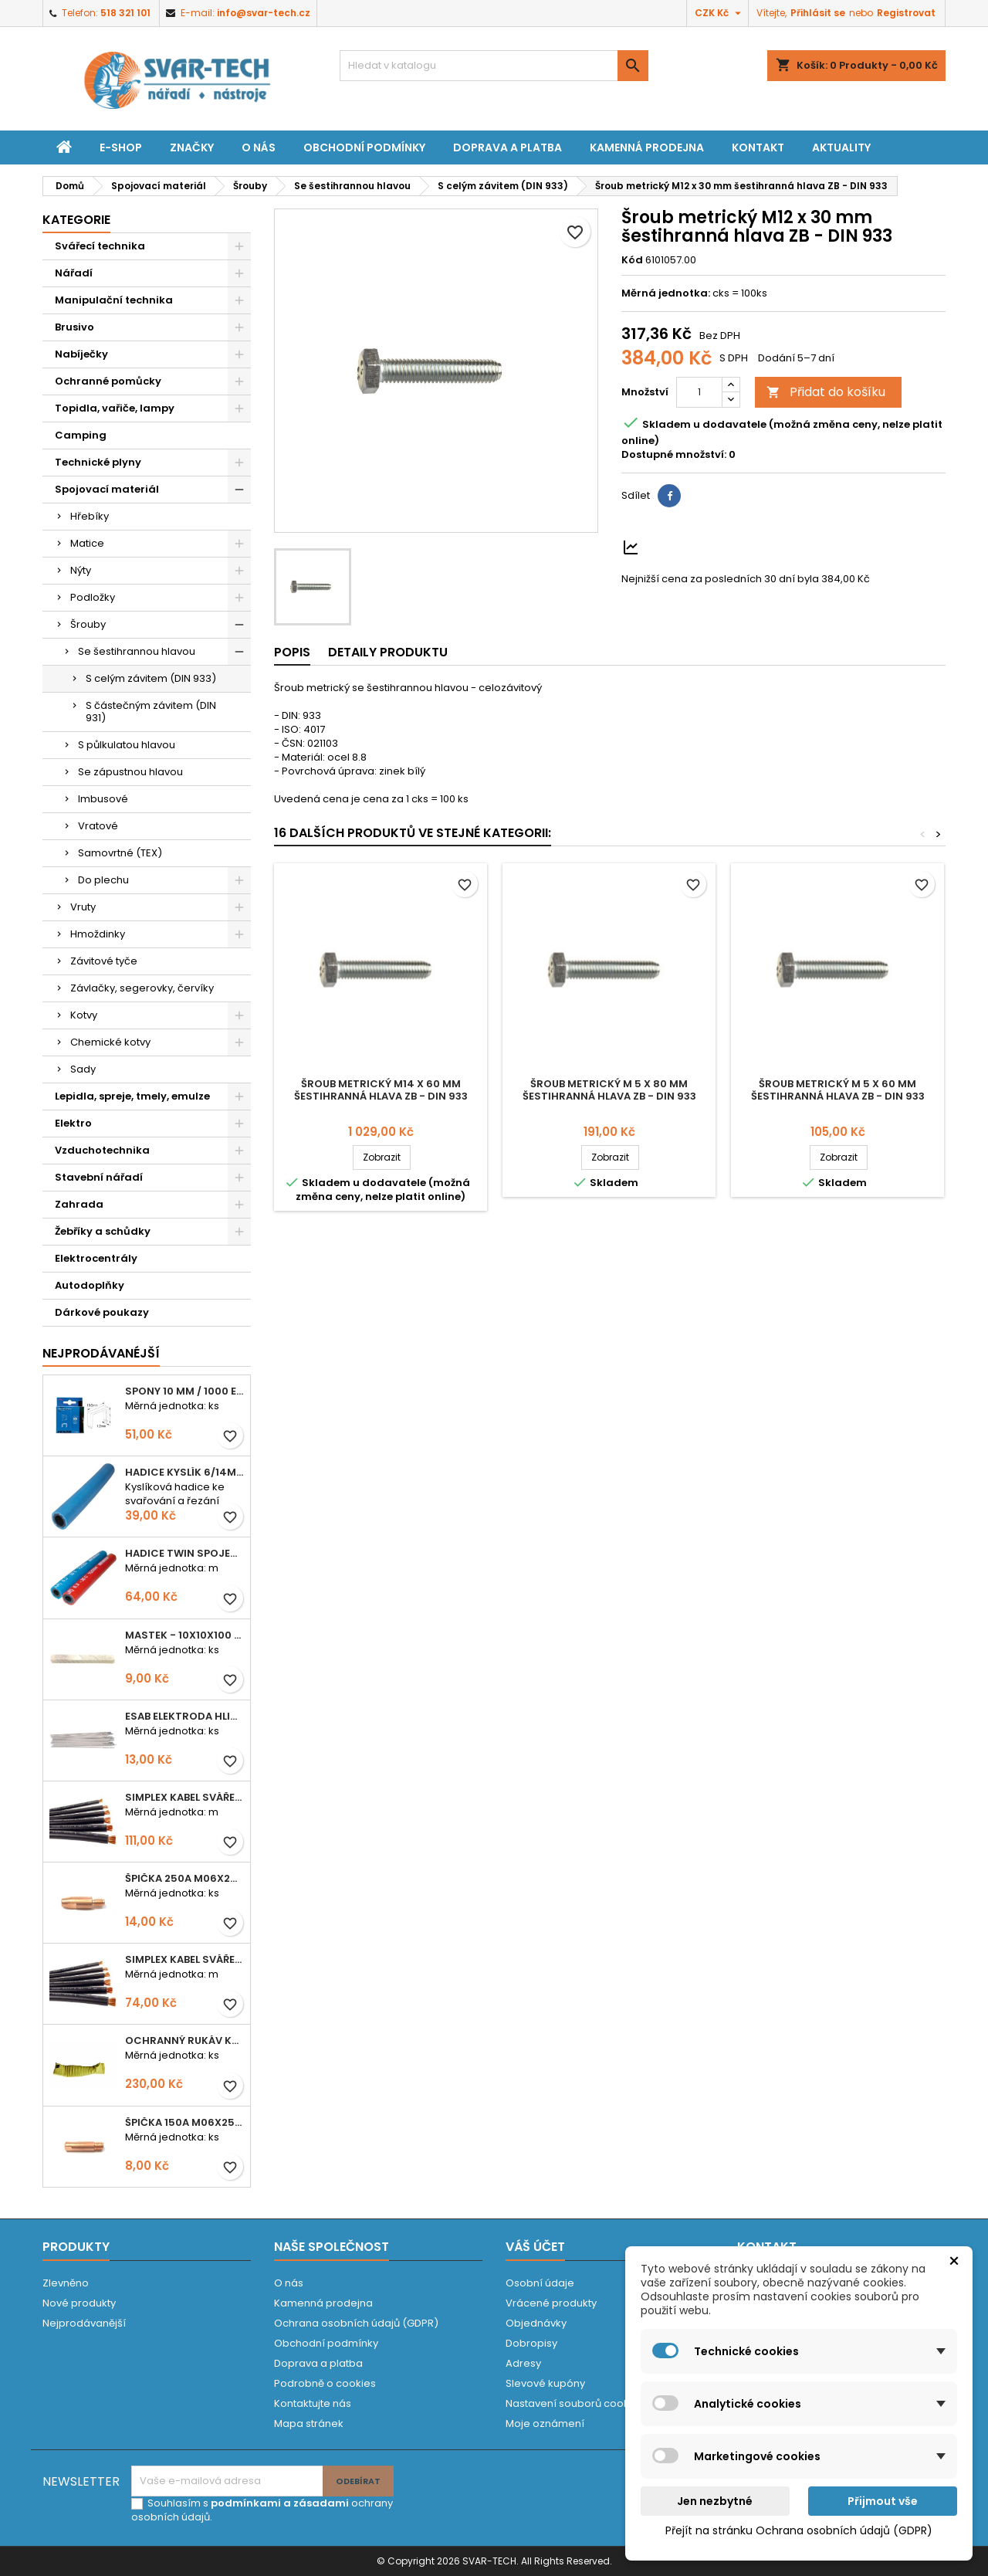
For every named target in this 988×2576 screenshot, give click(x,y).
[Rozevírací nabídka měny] (720, 13)
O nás (259, 147)
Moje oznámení (545, 2423)
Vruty (83, 907)
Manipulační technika (114, 300)
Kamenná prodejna (647, 147)
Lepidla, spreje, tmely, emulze (132, 1096)
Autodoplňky (89, 1285)
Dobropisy (531, 2343)
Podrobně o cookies (325, 2383)
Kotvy (83, 1015)
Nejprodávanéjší (101, 1353)
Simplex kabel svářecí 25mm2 (184, 1797)
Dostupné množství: (673, 455)
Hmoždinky (97, 934)
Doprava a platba (507, 147)
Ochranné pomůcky (108, 381)
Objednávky (536, 2323)
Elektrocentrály (96, 1258)
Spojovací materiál (107, 489)
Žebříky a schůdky (103, 1231)
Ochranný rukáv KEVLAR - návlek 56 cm (184, 2040)
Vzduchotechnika (102, 1150)
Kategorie (76, 220)
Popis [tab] (292, 652)
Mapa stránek (308, 2423)
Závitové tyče (103, 961)
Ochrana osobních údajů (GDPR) (356, 2323)
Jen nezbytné (715, 2501)
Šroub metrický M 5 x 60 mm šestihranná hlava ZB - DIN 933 (838, 1089)
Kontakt (758, 147)
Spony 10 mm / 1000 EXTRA (184, 1391)
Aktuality (841, 147)
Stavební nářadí (99, 1177)
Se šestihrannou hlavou (136, 651)
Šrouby (88, 624)
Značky (192, 147)
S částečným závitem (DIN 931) (151, 711)
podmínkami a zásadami (280, 2503)
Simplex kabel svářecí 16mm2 (184, 1959)
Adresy (523, 2363)
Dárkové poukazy (102, 1312)
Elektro (73, 1123)
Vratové (98, 826)
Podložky (92, 597)
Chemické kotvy (110, 1042)
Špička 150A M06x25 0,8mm (184, 2122)
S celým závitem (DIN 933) (151, 678)
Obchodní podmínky (364, 147)
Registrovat (906, 12)
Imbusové (103, 798)
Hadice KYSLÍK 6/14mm (184, 1472)
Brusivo (74, 327)
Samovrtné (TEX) (120, 853)
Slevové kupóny (545, 2383)
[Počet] (699, 392)
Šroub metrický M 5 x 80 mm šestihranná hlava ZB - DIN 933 (609, 1089)
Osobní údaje (540, 2283)
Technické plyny (98, 462)
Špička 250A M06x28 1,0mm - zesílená (184, 1878)
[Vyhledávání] (494, 65)
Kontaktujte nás (312, 2403)
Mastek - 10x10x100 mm (184, 1635)
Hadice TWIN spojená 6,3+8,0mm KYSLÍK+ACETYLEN (184, 1553)
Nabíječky (81, 354)
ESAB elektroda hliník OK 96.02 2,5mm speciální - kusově (184, 1716)
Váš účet (535, 2247)
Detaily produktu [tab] (388, 652)
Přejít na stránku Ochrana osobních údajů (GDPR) (798, 2530)
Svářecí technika (100, 246)
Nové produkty (79, 2303)
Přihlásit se (817, 12)
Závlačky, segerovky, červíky (142, 988)
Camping (81, 435)
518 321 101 (125, 12)
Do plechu (103, 880)
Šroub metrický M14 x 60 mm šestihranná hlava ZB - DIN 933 (381, 1089)
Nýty (80, 570)
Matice (87, 543)
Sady (83, 1069)
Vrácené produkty (551, 2303)
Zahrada (79, 1204)
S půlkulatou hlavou (126, 744)
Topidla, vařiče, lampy (114, 408)
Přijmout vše (883, 2501)
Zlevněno (65, 2283)
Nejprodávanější (84, 2323)
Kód (632, 260)
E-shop (121, 147)
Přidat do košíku (825, 392)
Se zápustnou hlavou (130, 771)
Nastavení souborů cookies (575, 2403)
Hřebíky (89, 516)
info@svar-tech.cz (263, 12)
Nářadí (74, 273)
